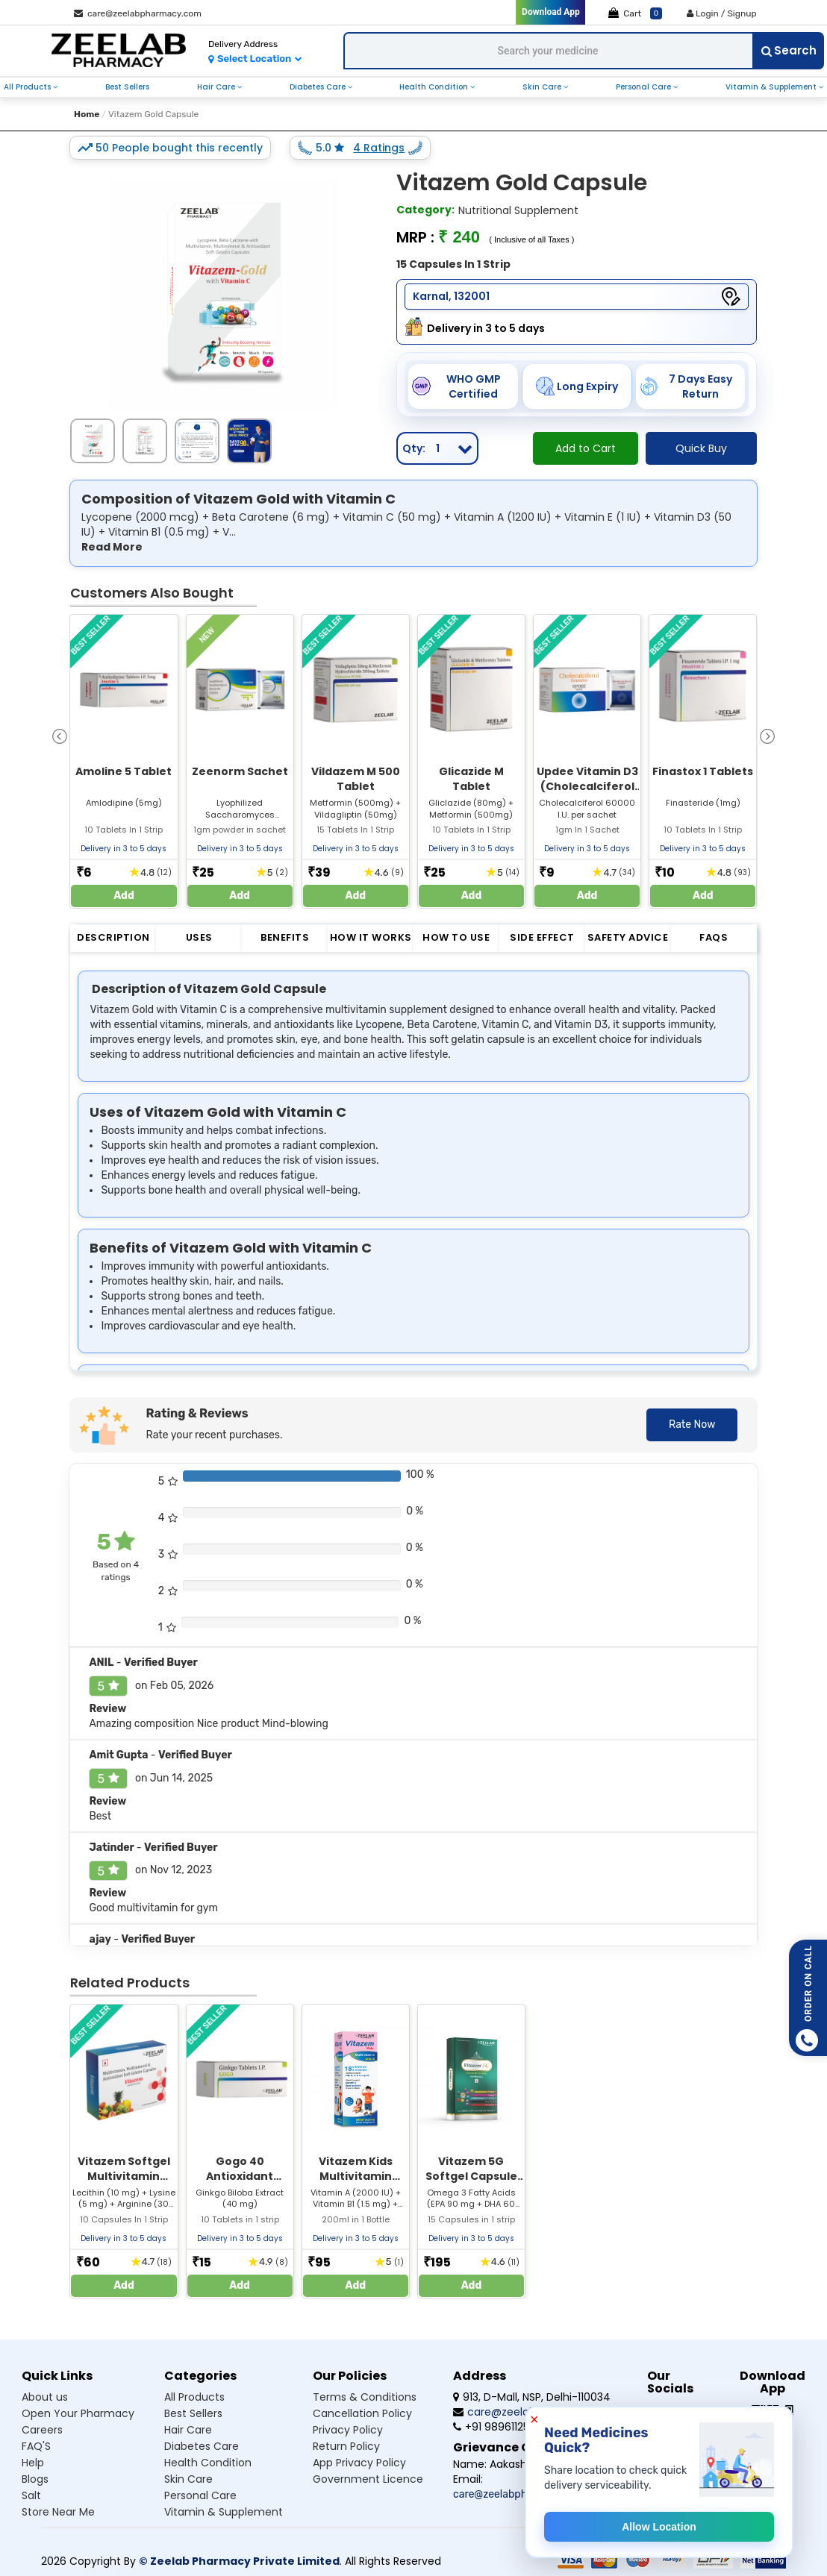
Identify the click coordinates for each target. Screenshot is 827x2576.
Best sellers (193, 2413)
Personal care (200, 2495)
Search (789, 50)
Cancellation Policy (362, 2413)
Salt (31, 2495)
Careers (42, 2429)
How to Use (456, 937)
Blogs (35, 2479)
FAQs (713, 937)
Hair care (188, 2429)
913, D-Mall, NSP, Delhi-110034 (532, 2396)
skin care (543, 87)
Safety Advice (628, 937)
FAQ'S (36, 2446)
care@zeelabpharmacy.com (138, 13)
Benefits (284, 937)
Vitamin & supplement (223, 2511)
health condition (434, 87)
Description (113, 937)
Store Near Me (58, 2511)
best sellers (127, 87)
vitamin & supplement (772, 87)
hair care (217, 87)
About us (45, 2396)
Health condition (208, 2462)
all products (28, 87)
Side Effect (542, 937)
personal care (644, 87)
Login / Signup (722, 13)
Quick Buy (701, 448)
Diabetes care (201, 2446)
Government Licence (368, 2479)
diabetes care (319, 87)
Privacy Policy (348, 2429)
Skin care (188, 2479)
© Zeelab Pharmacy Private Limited (239, 2561)
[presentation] (59, 735)
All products (194, 2396)
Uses (199, 937)
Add (123, 895)
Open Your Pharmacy (78, 2413)
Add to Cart (585, 448)
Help (33, 2462)
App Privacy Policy (359, 2462)
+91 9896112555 (497, 2426)
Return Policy (346, 2446)
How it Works (371, 937)
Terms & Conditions (364, 2396)
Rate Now (692, 1424)
